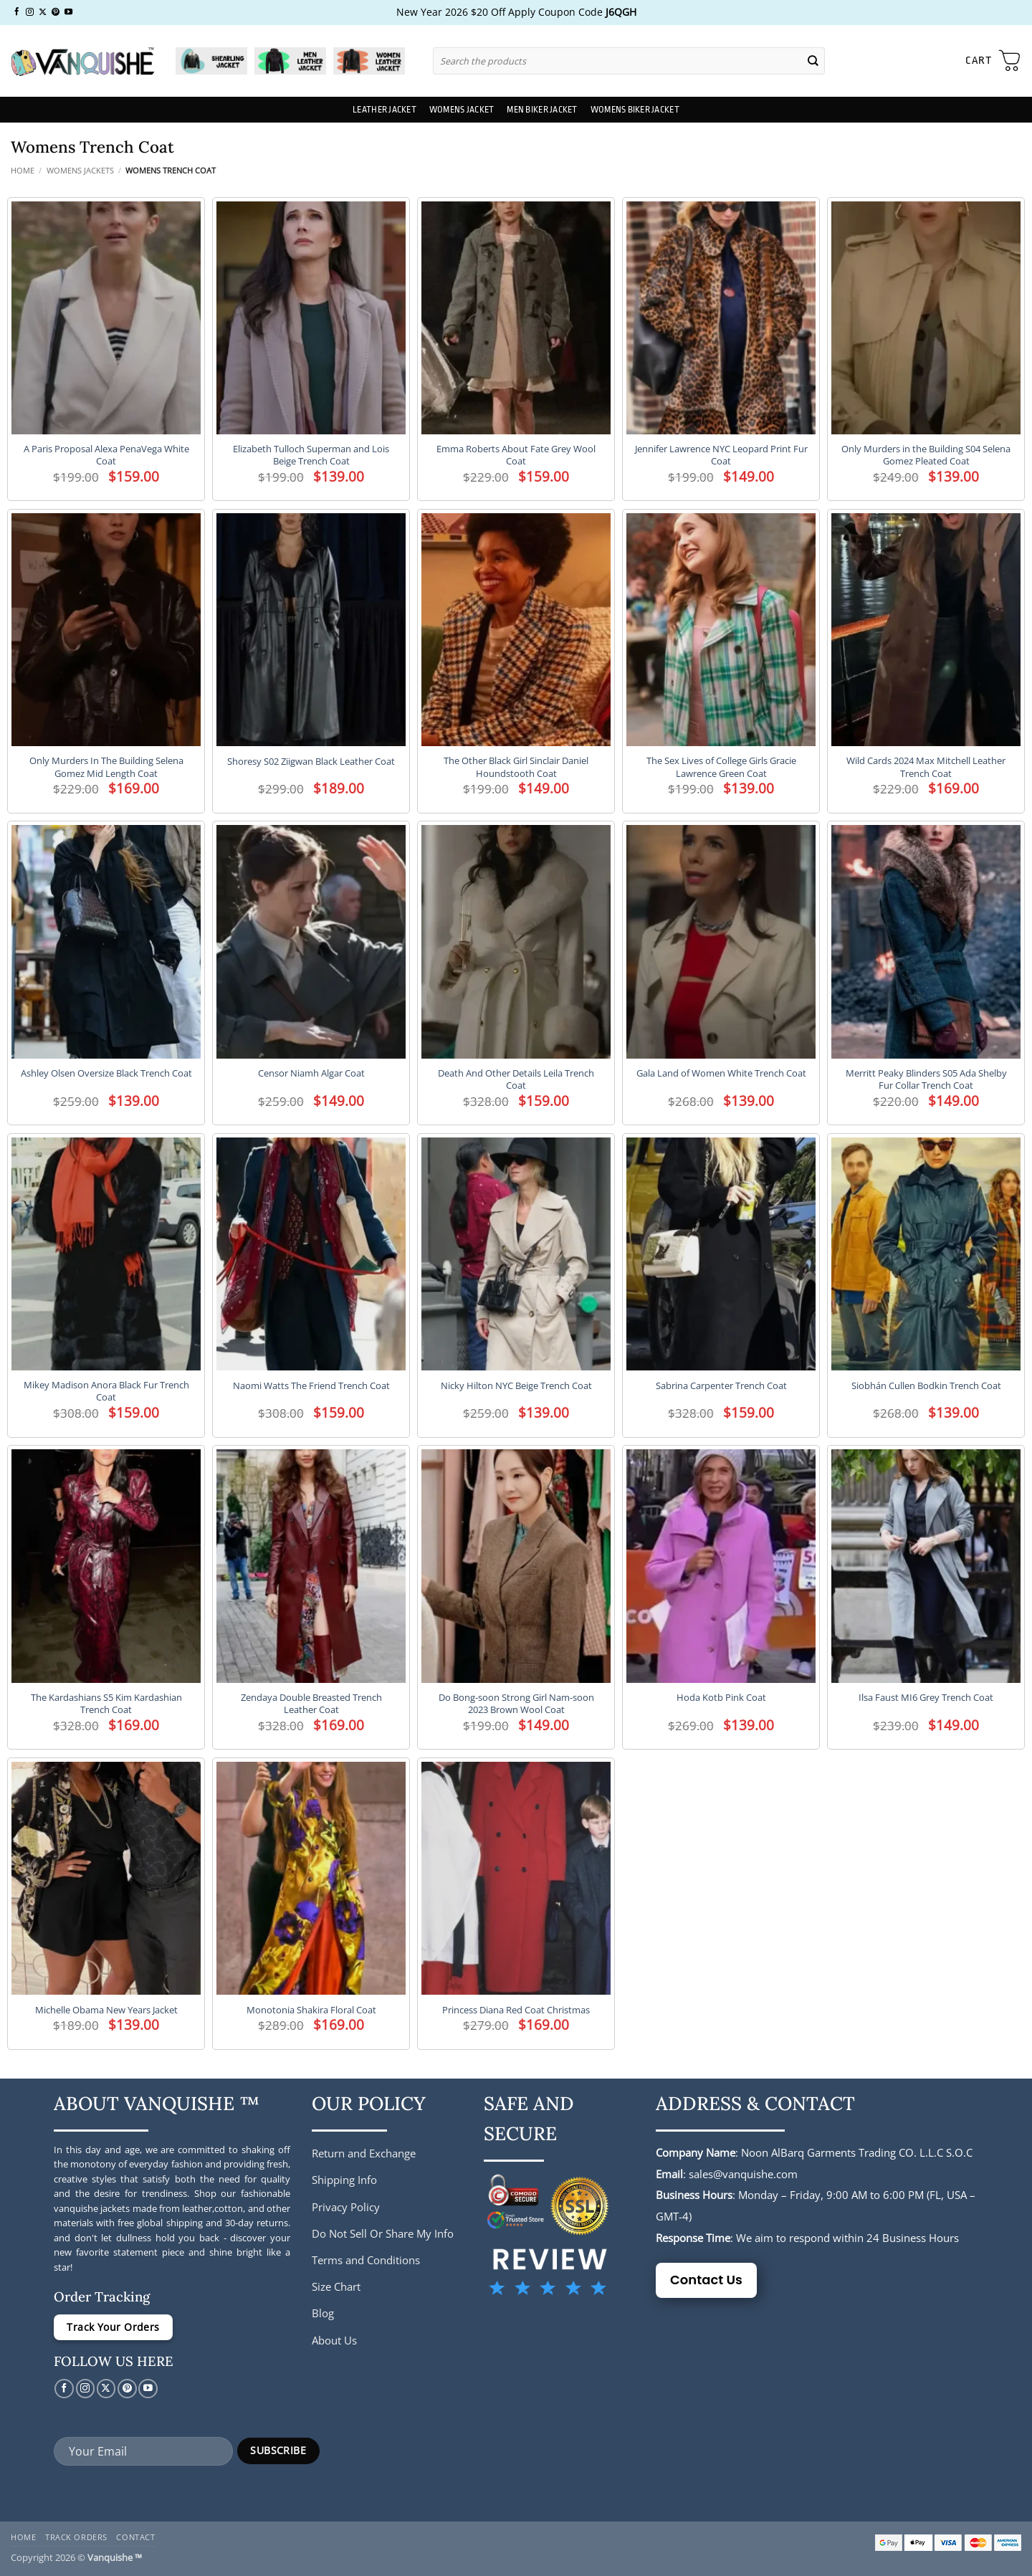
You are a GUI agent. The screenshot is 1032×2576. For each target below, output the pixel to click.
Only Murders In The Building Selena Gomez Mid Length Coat (106, 767)
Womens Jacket (461, 110)
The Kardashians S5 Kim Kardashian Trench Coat (106, 1704)
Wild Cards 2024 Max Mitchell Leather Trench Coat (925, 767)
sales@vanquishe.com (743, 2174)
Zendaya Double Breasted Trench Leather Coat (311, 1704)
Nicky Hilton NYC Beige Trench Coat (516, 1386)
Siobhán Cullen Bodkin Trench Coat (926, 1386)
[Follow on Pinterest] (55, 12)
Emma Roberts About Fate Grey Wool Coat (516, 455)
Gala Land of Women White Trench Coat (721, 1073)
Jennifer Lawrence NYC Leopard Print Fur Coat (721, 455)
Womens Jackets (80, 170)
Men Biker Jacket (542, 110)
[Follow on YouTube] (68, 12)
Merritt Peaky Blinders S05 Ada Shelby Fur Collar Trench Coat (926, 1079)
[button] (993, 61)
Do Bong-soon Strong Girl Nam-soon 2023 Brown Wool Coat (516, 1704)
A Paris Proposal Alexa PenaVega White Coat (106, 455)
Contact (135, 2537)
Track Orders (76, 2537)
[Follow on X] (43, 12)
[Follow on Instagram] (30, 12)
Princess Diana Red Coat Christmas (516, 2010)
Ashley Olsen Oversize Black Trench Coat (106, 1073)
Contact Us (706, 2280)
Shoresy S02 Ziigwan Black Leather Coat (311, 761)
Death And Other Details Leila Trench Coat (516, 1079)
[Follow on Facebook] (17, 12)
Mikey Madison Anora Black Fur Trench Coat (106, 1391)
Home (22, 170)
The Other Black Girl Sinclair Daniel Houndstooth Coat (516, 767)
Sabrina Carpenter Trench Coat (721, 1386)
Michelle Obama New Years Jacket (106, 2010)
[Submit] (813, 60)
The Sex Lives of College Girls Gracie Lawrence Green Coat (721, 767)
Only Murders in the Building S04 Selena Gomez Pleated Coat (925, 455)
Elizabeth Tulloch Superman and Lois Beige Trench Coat (311, 455)
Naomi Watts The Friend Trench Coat (311, 1386)
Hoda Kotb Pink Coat (721, 1698)
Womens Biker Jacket (635, 110)
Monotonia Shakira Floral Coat (311, 2010)
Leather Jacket (384, 110)
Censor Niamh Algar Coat (311, 1073)
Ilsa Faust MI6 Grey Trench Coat (926, 1698)
